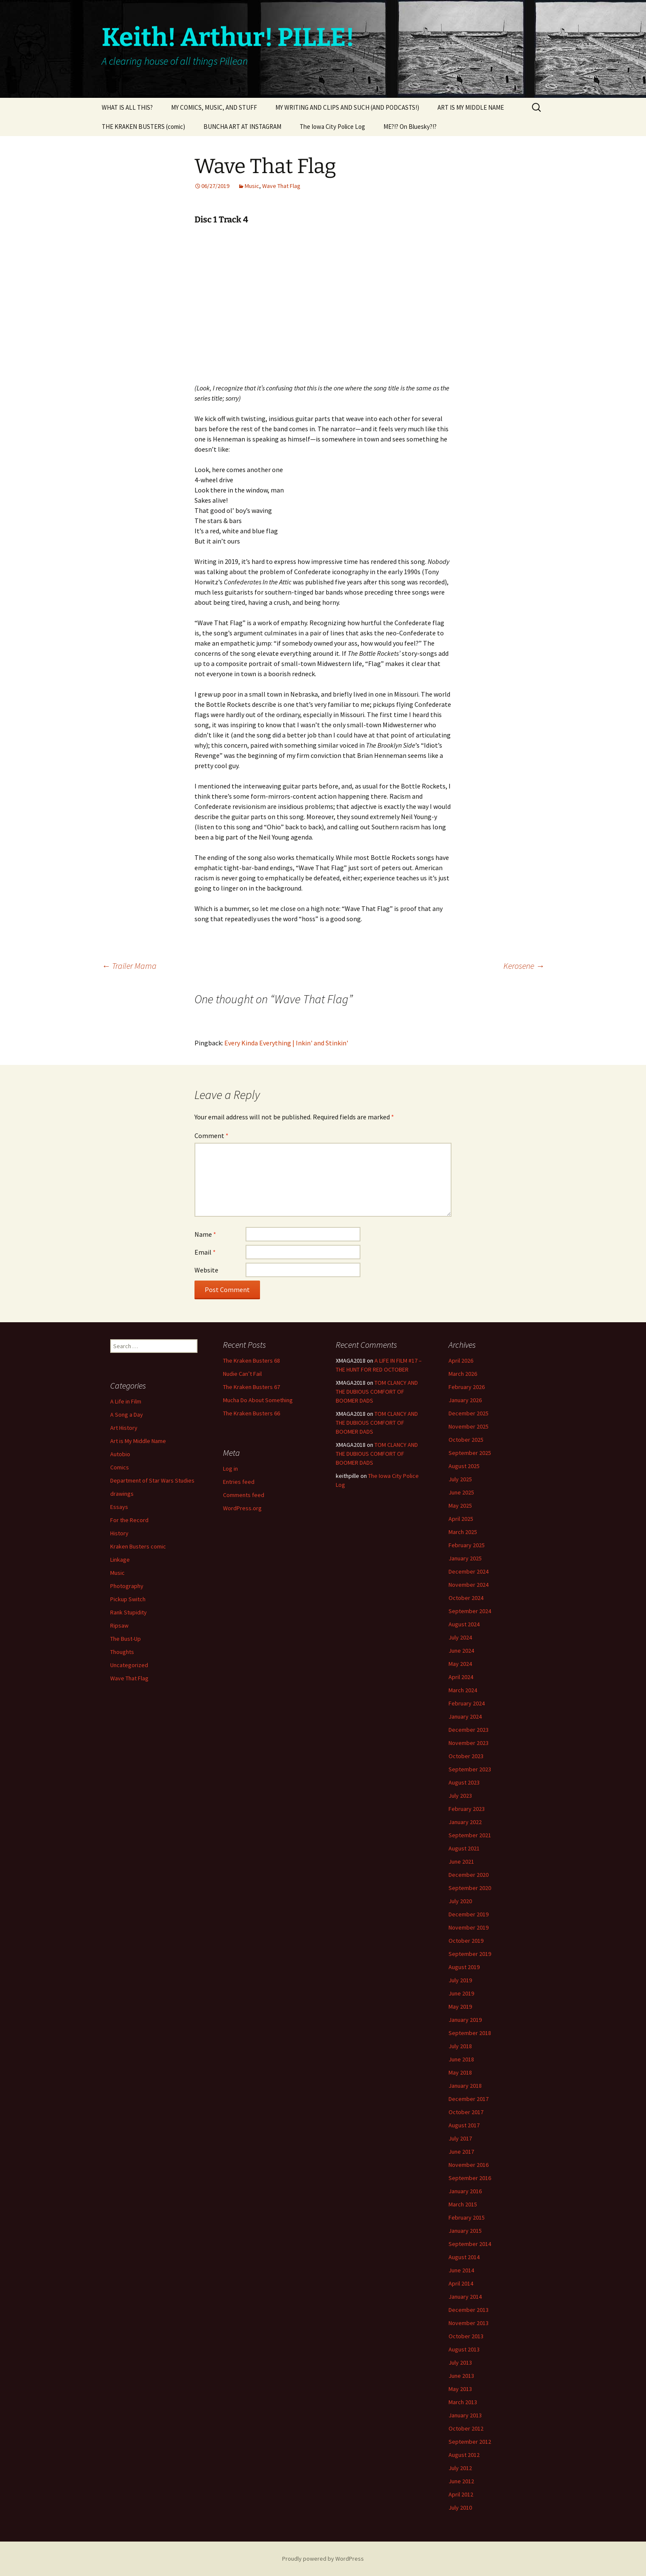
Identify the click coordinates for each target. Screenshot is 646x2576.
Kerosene (523, 965)
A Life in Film (125, 1401)
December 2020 (469, 1875)
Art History (123, 1428)
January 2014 (465, 2296)
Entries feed (238, 1482)
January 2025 (465, 1558)
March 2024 (463, 1690)
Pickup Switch (128, 1599)
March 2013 (463, 2402)
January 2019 (465, 2020)
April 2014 (461, 2283)
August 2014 (464, 2257)
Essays (119, 1507)
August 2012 (464, 2455)
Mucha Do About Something (258, 1400)
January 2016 (465, 2191)
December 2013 (469, 2310)
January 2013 (465, 2415)
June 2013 (461, 2376)
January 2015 (465, 2230)
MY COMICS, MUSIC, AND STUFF (214, 107)
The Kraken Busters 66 (251, 1413)
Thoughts (122, 1652)
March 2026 (463, 1374)
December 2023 (469, 1729)
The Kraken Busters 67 (251, 1387)
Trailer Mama (129, 965)
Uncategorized (129, 1665)
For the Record (129, 1520)
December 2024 (469, 1571)
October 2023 (466, 1756)
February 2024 (467, 1703)
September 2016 (470, 2178)
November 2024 (469, 1584)
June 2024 (461, 1650)
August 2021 (464, 1848)
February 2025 (467, 1545)
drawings (122, 1493)
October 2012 (466, 2428)
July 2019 (460, 1980)
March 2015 (463, 2204)
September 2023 (470, 1769)
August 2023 (464, 1782)
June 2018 (461, 2059)
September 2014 (470, 2244)
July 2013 (460, 2362)
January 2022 (465, 1822)
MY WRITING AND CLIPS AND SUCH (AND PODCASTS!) (347, 107)
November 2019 (469, 1927)
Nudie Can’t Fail (242, 1374)
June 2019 (461, 1993)
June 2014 (461, 2270)
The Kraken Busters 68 (251, 1360)
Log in (230, 1468)
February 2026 (467, 1387)
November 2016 (469, 2165)
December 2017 (469, 2099)
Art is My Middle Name (138, 1441)
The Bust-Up (125, 1638)
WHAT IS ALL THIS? (127, 107)
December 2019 (469, 1914)
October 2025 (466, 1439)
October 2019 (466, 1940)
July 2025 (460, 1479)
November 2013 (469, 2323)
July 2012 (460, 2468)
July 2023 (460, 1795)
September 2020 (470, 1888)
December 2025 (469, 1413)
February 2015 (467, 2217)
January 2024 (465, 1716)
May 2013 (460, 2389)
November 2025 (469, 1426)
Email (205, 1252)
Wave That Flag (281, 186)
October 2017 (466, 2112)
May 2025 (460, 1505)
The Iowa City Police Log (332, 126)
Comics (119, 1467)
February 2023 (467, 1809)
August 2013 (464, 2349)
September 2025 (470, 1453)
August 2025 (464, 1466)
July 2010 (460, 2507)
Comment (211, 1135)
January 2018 (465, 2085)
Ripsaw (119, 1625)
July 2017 (460, 2138)
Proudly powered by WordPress (323, 2558)
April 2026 (461, 1360)
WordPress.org (242, 1508)
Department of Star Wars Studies (152, 1480)
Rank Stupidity (128, 1612)
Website (206, 1270)
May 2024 (460, 1664)
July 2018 (460, 2046)
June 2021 (461, 1861)
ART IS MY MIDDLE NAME (470, 107)
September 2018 (470, 2033)
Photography (126, 1586)
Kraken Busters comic (138, 1546)
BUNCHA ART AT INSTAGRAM (242, 126)
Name (205, 1234)
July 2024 (460, 1637)
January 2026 (465, 1400)
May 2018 (460, 2072)
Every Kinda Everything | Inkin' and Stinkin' (286, 1043)
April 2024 (461, 1677)
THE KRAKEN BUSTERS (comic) (143, 126)
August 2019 (464, 1967)
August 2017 (464, 2125)
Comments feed (243, 1495)
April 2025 (461, 1519)
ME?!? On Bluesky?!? (410, 126)
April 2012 (461, 2494)
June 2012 (461, 2481)
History (119, 1533)
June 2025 (461, 1492)
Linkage (120, 1559)
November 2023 (469, 1743)
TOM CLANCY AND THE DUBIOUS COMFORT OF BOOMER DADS (377, 1391)
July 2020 (460, 1901)
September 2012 (470, 2441)
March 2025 (463, 1532)
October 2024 (466, 1598)
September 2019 (470, 1954)
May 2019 (460, 2006)
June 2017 (461, 2151)
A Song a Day (126, 1414)
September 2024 (470, 1611)
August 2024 (464, 1624)
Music (252, 186)
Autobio (120, 1454)
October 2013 (466, 2336)
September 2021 (470, 1835)
